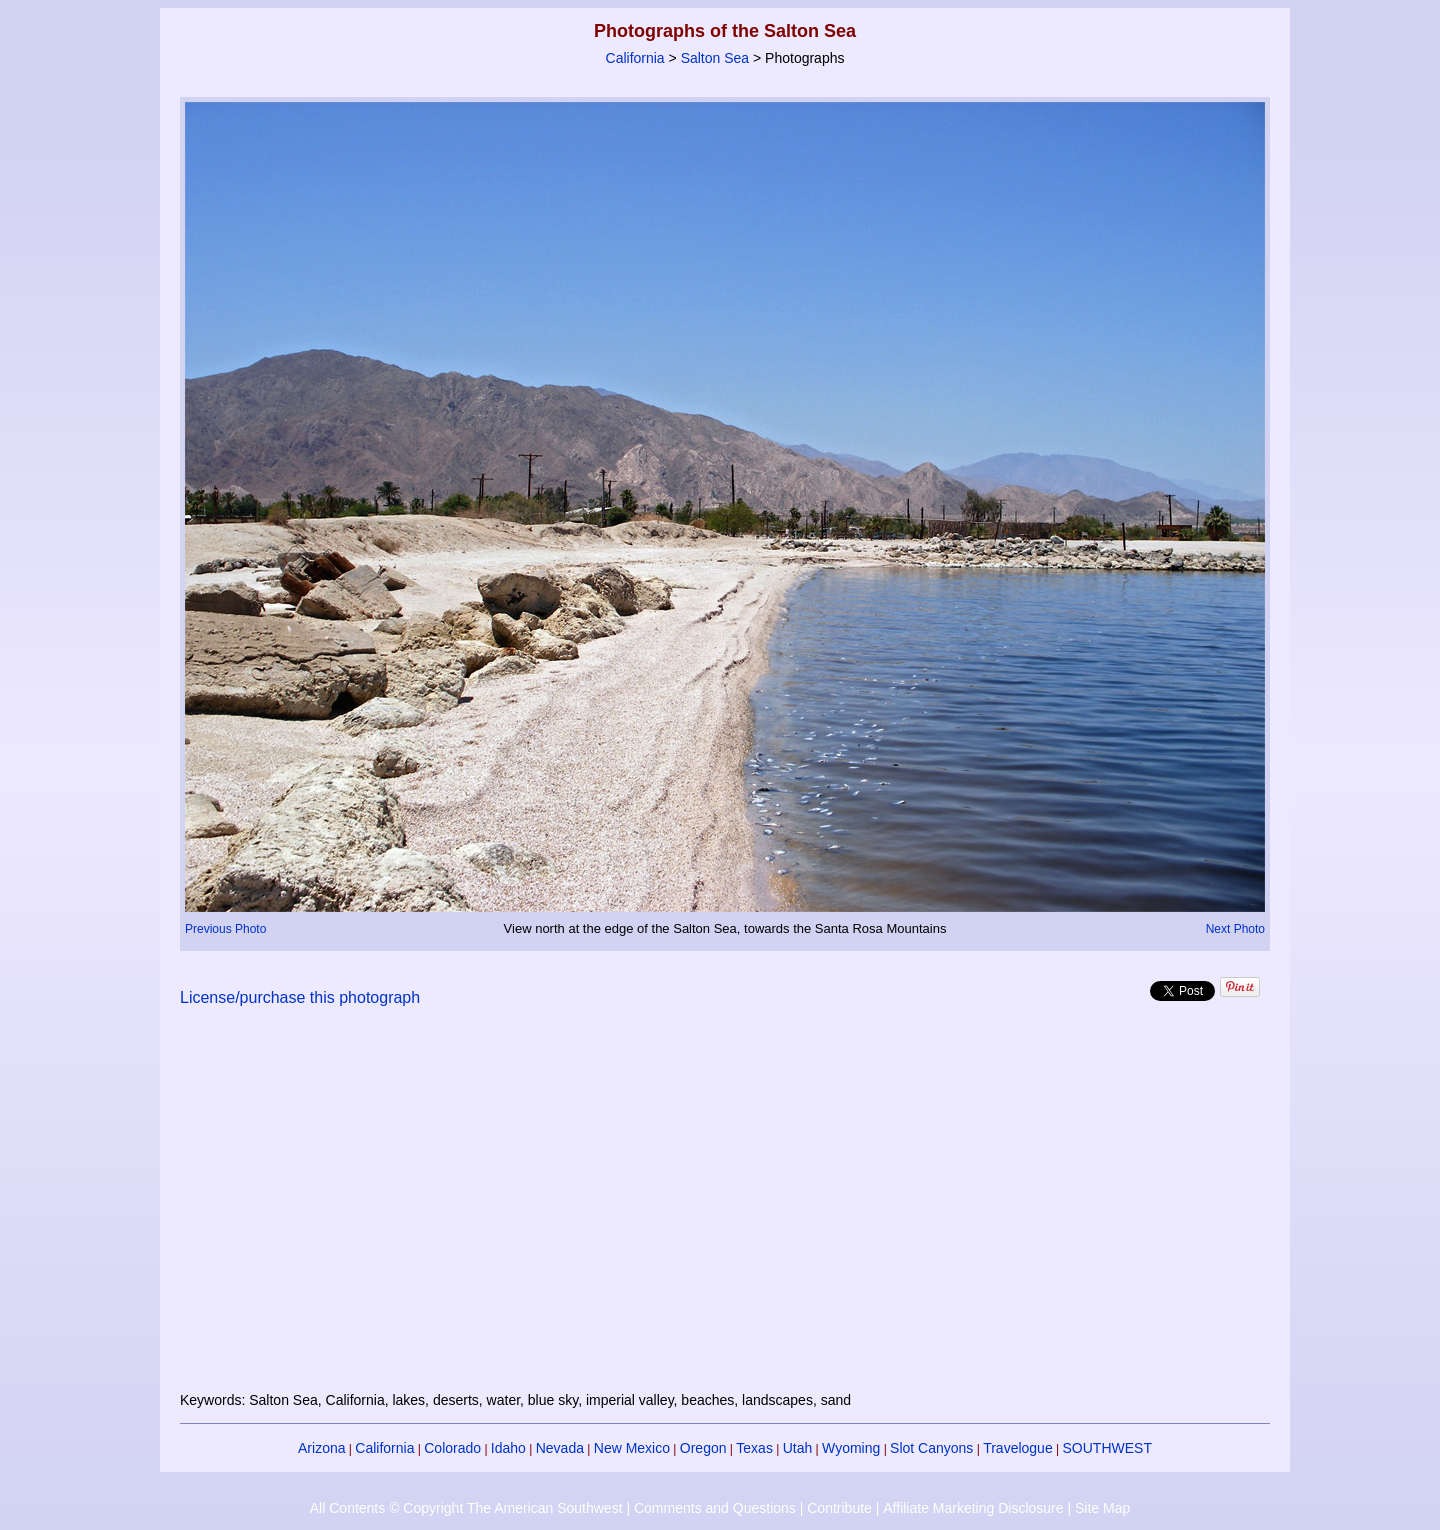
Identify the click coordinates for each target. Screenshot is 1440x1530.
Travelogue (1018, 1448)
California (635, 58)
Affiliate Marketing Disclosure (973, 1508)
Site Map (1102, 1508)
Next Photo (1235, 929)
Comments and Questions (715, 1508)
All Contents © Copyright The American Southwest (466, 1508)
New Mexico (632, 1448)
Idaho (508, 1448)
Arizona (321, 1448)
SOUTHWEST (1107, 1448)
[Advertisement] (725, 1211)
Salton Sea (715, 58)
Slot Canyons (931, 1448)
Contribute (839, 1508)
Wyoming (851, 1448)
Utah (798, 1448)
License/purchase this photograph (300, 997)
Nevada (560, 1448)
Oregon (703, 1448)
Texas (754, 1448)
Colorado (452, 1448)
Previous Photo (225, 929)
